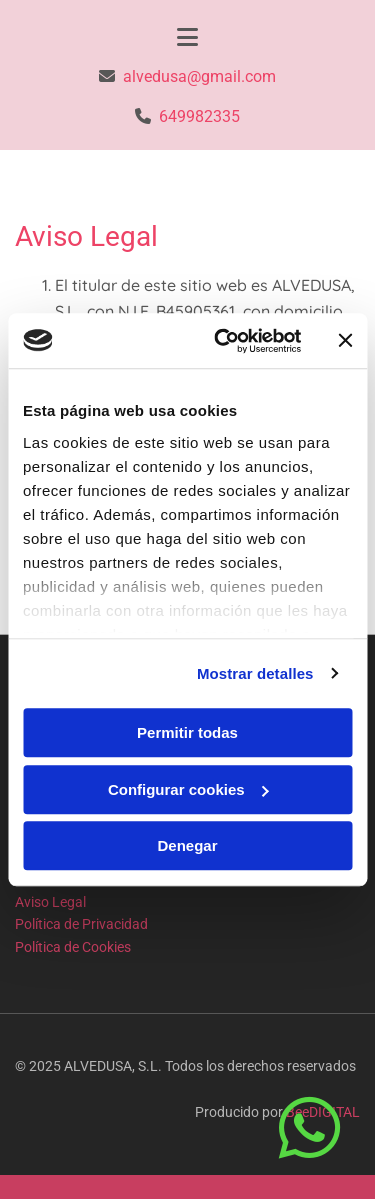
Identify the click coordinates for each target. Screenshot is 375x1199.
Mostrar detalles (255, 673)
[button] (314, 1129)
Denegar (187, 845)
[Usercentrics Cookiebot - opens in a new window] (223, 341)
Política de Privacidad (81, 924)
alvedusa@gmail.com (199, 76)
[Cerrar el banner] (345, 341)
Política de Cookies (73, 947)
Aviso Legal (50, 902)
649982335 (199, 116)
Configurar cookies (188, 789)
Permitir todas (187, 732)
